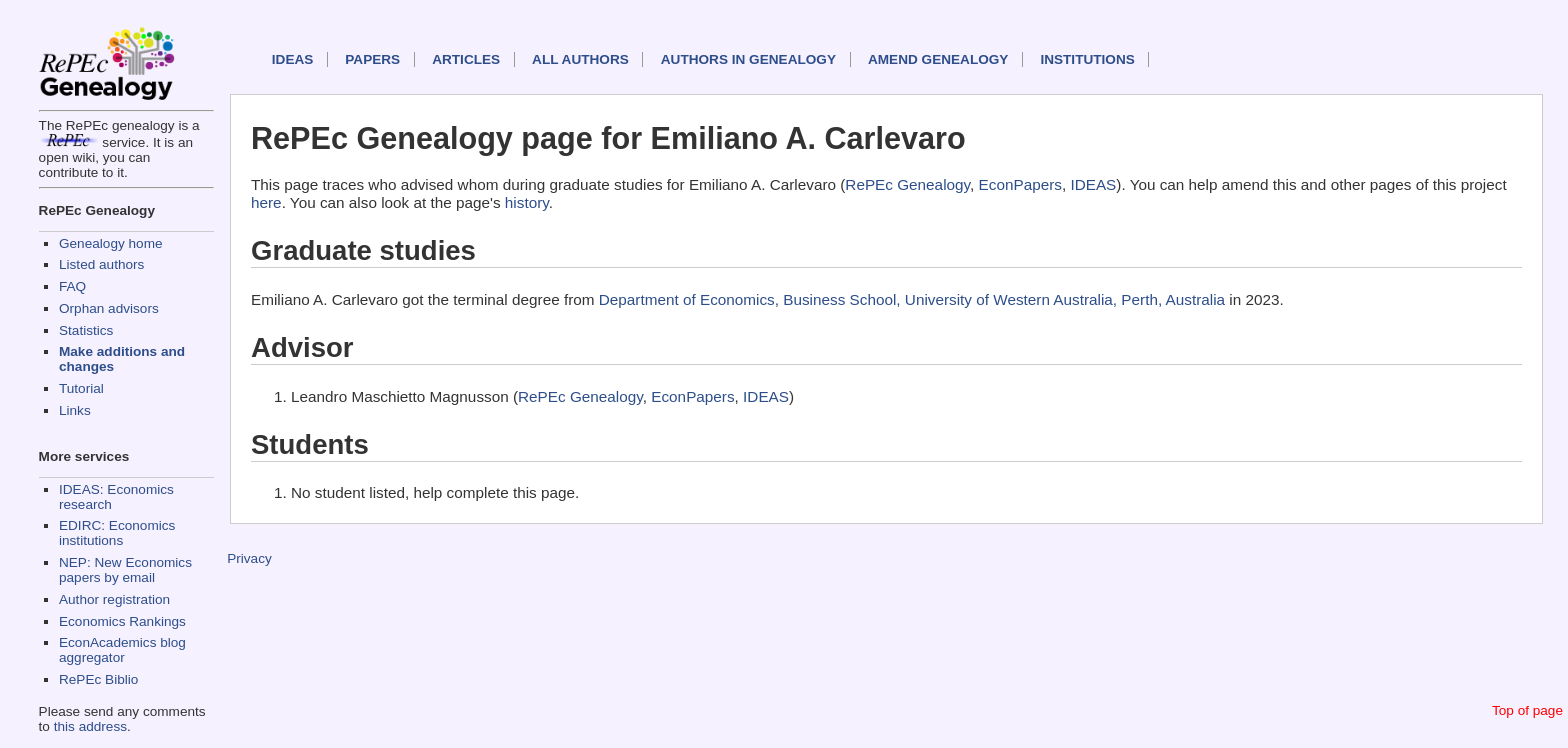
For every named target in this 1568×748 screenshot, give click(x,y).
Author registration (114, 599)
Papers (372, 59)
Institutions (1087, 59)
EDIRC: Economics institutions (117, 533)
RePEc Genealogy (907, 184)
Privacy (249, 558)
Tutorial (81, 388)
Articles (466, 59)
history (527, 202)
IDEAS (293, 59)
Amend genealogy (938, 59)
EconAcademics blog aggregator (122, 650)
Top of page (1527, 710)
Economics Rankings (122, 621)
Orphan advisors (109, 308)
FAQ (72, 286)
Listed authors (101, 264)
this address (90, 726)
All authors (580, 59)
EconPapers (1020, 184)
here (266, 202)
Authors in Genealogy (748, 59)
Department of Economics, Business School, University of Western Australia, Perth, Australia (912, 299)
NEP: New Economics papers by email (125, 570)
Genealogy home (111, 243)
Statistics (86, 330)
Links (75, 410)
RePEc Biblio (98, 679)
